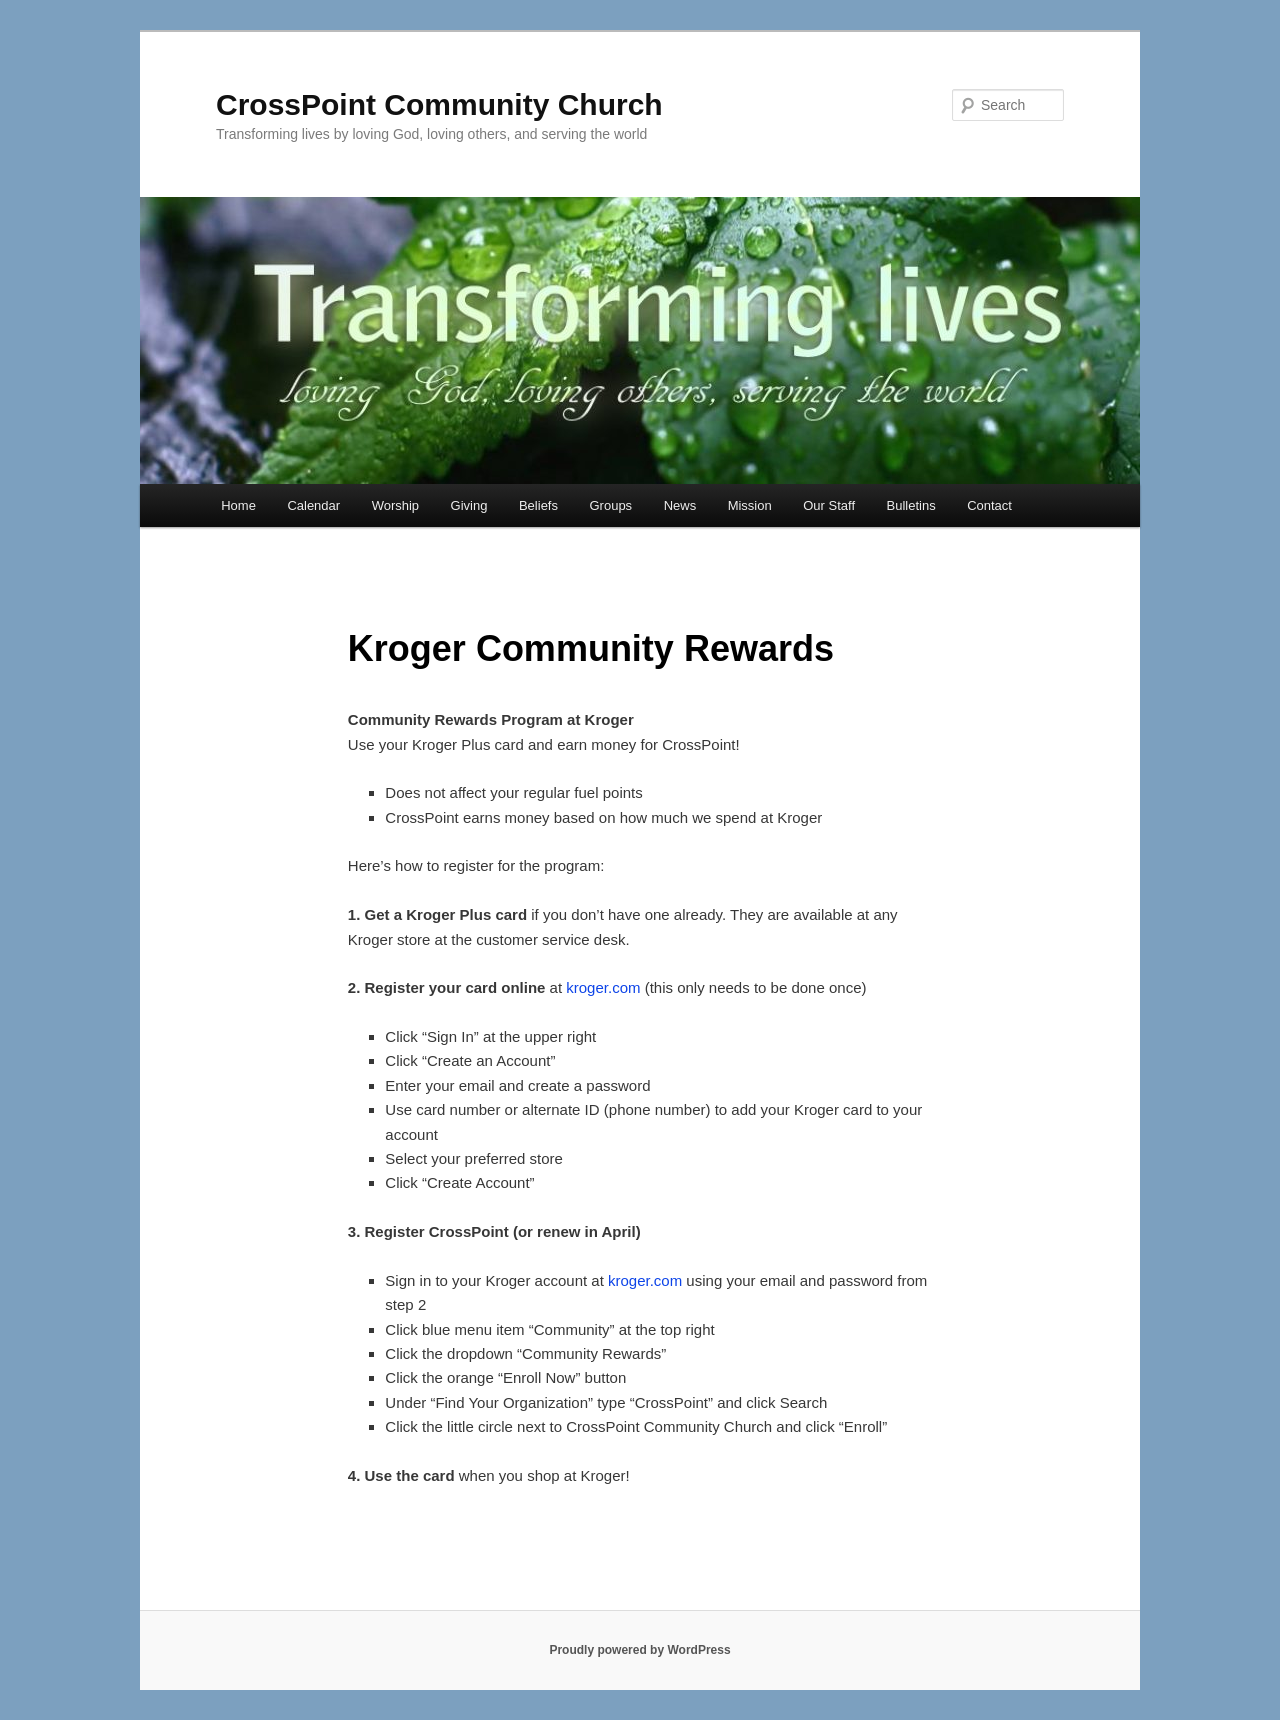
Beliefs (538, 505)
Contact (989, 505)
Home (238, 505)
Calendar (313, 505)
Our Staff (829, 505)
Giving (469, 505)
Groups (610, 505)
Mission (750, 505)
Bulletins (911, 505)
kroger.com (603, 987)
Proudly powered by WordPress (639, 1650)
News (680, 505)
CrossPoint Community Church (439, 104)
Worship (395, 505)
